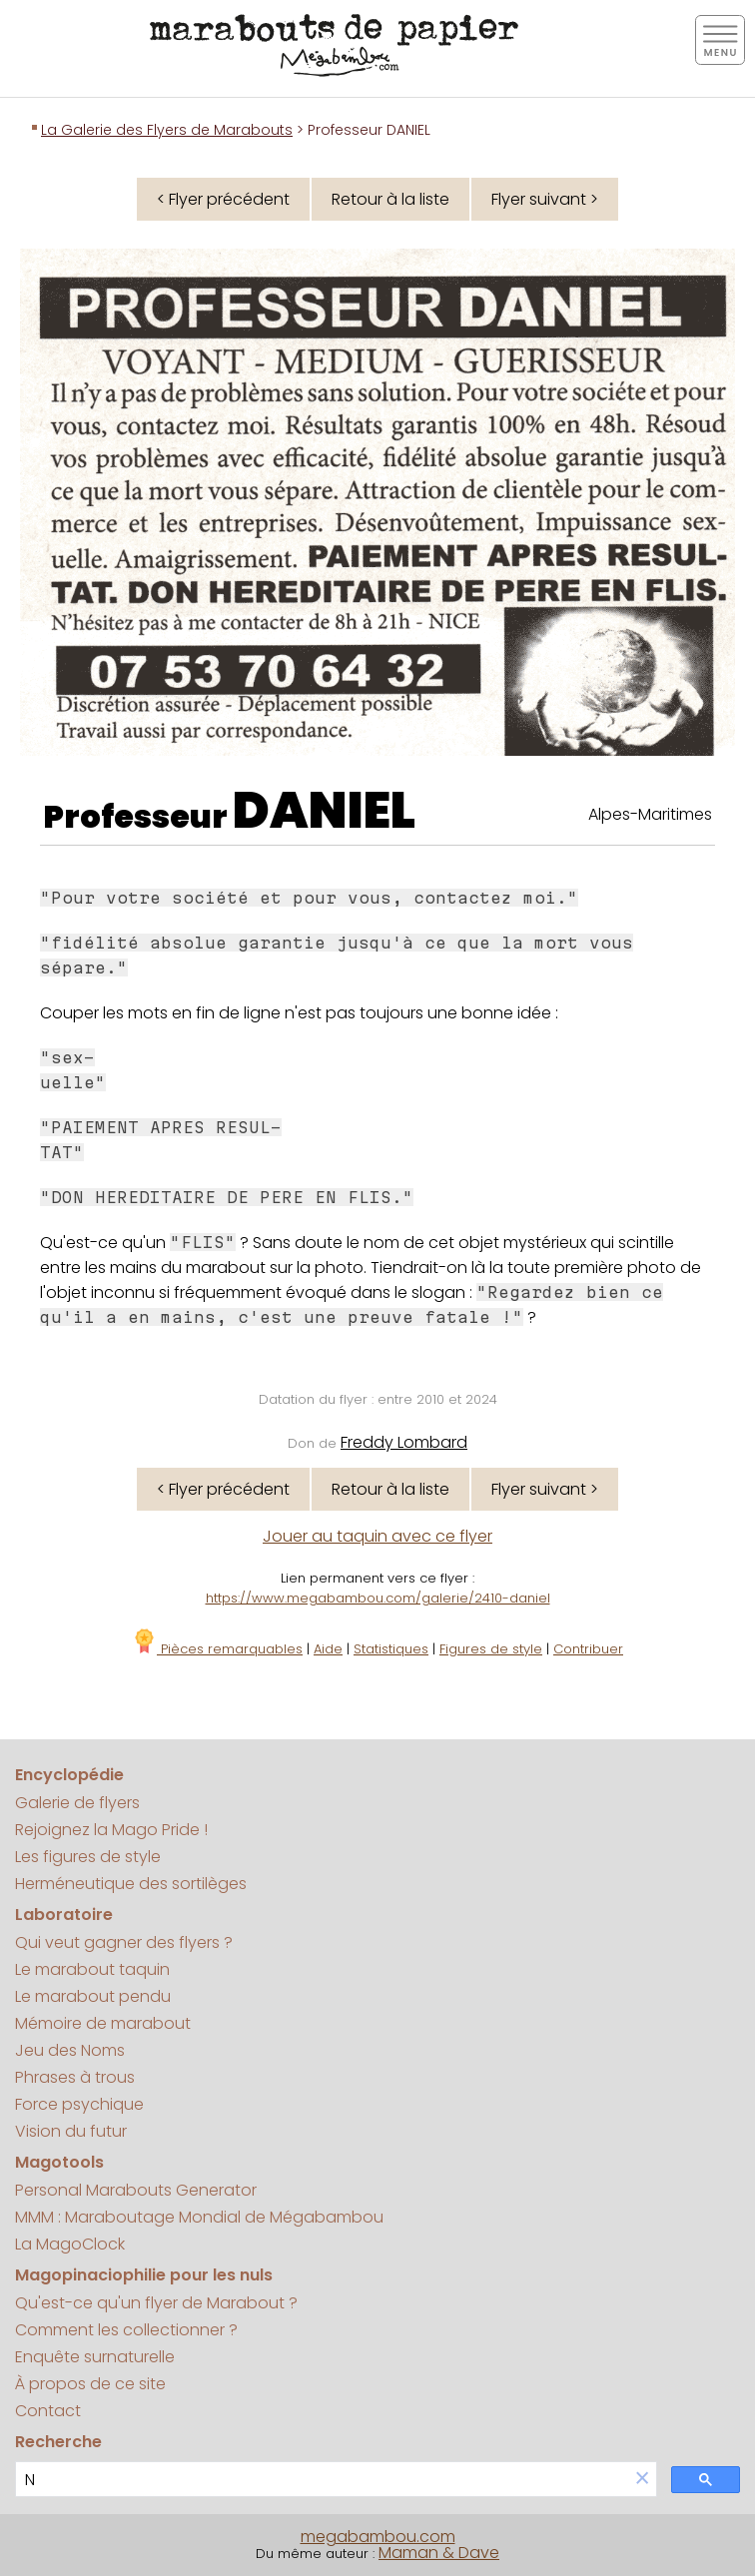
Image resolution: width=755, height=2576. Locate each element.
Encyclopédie (69, 1774)
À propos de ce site (90, 2383)
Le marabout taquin (92, 1969)
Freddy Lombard (404, 1442)
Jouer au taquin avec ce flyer (377, 1536)
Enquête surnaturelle (95, 2356)
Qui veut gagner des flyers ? (124, 1942)
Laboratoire (64, 1914)
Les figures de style (88, 1856)
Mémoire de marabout (103, 2023)
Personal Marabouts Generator (136, 2190)
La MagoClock (70, 2244)
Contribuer (588, 1648)
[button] (642, 2479)
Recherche (58, 2441)
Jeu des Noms (70, 2050)
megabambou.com (378, 2536)
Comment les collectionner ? (126, 2329)
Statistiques (391, 1648)
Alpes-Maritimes (650, 814)
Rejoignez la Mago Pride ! (111, 1829)
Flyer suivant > (544, 199)
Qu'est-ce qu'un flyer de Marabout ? (156, 2302)
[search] (322, 2479)
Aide (328, 1648)
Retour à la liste (390, 199)
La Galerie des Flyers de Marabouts (167, 130)
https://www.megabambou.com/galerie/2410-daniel (378, 1598)
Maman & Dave (438, 2552)
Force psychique (79, 2104)
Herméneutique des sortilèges (131, 1883)
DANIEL (324, 811)
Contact (48, 2410)
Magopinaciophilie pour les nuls (144, 2274)
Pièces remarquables (217, 1648)
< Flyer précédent (223, 199)
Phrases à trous (75, 2077)
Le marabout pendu (93, 1996)
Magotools (59, 2162)
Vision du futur (71, 2131)
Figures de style (490, 1648)
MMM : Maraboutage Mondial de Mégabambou (199, 2217)
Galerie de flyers (77, 1802)
